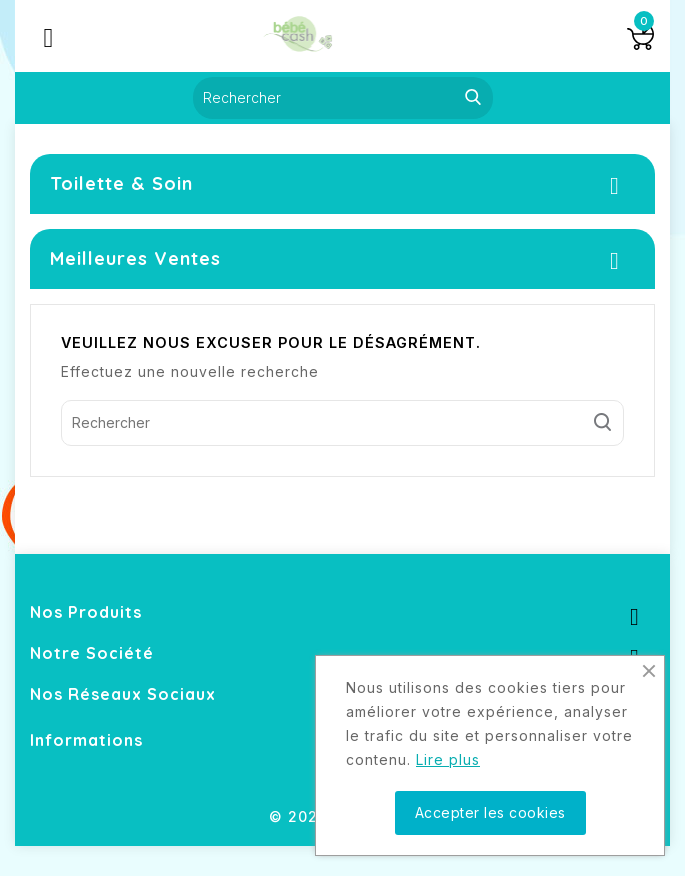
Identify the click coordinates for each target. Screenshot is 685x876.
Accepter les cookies (490, 812)
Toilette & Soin (121, 183)
